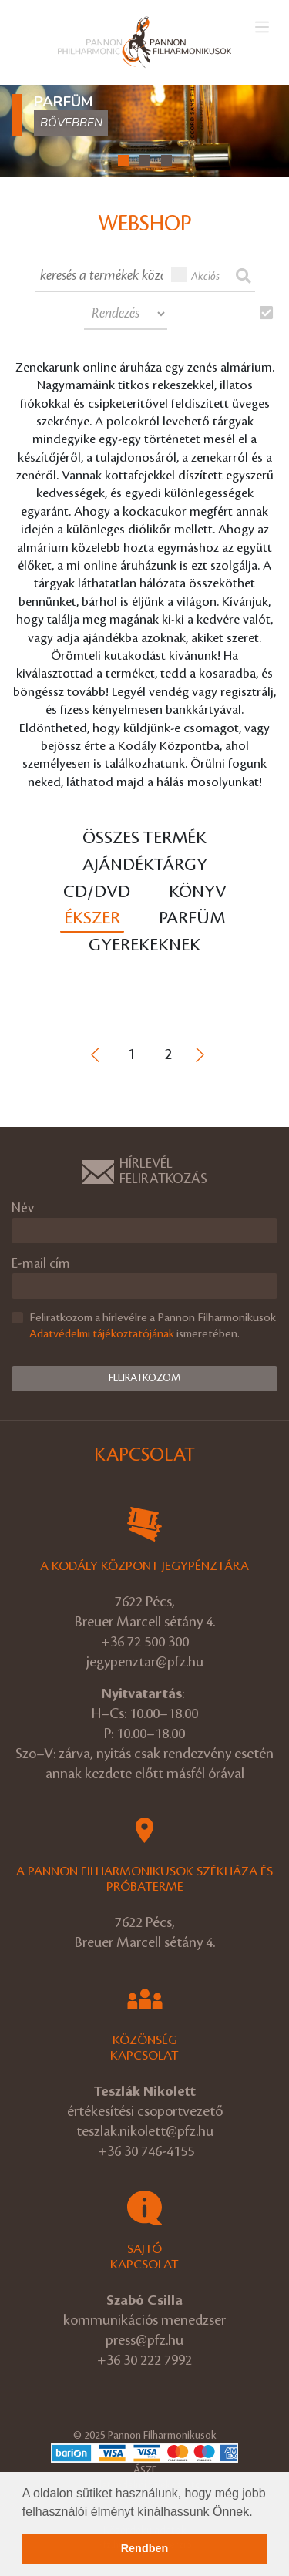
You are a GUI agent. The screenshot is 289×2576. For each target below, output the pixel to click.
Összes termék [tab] (144, 838)
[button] (258, 2512)
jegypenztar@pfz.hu (144, 1662)
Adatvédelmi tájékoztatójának (101, 1334)
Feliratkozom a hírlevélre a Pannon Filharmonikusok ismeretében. (152, 1326)
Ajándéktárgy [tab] (144, 865)
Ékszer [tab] (92, 918)
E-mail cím (41, 1263)
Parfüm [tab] (192, 918)
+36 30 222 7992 (144, 2360)
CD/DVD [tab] (96, 892)
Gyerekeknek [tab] (144, 945)
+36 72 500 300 (145, 1642)
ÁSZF (144, 2470)
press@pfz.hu (144, 2340)
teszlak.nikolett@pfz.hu (144, 2131)
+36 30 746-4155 (146, 2151)
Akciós (195, 274)
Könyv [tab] (198, 892)
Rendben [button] (145, 2548)
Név (23, 1208)
